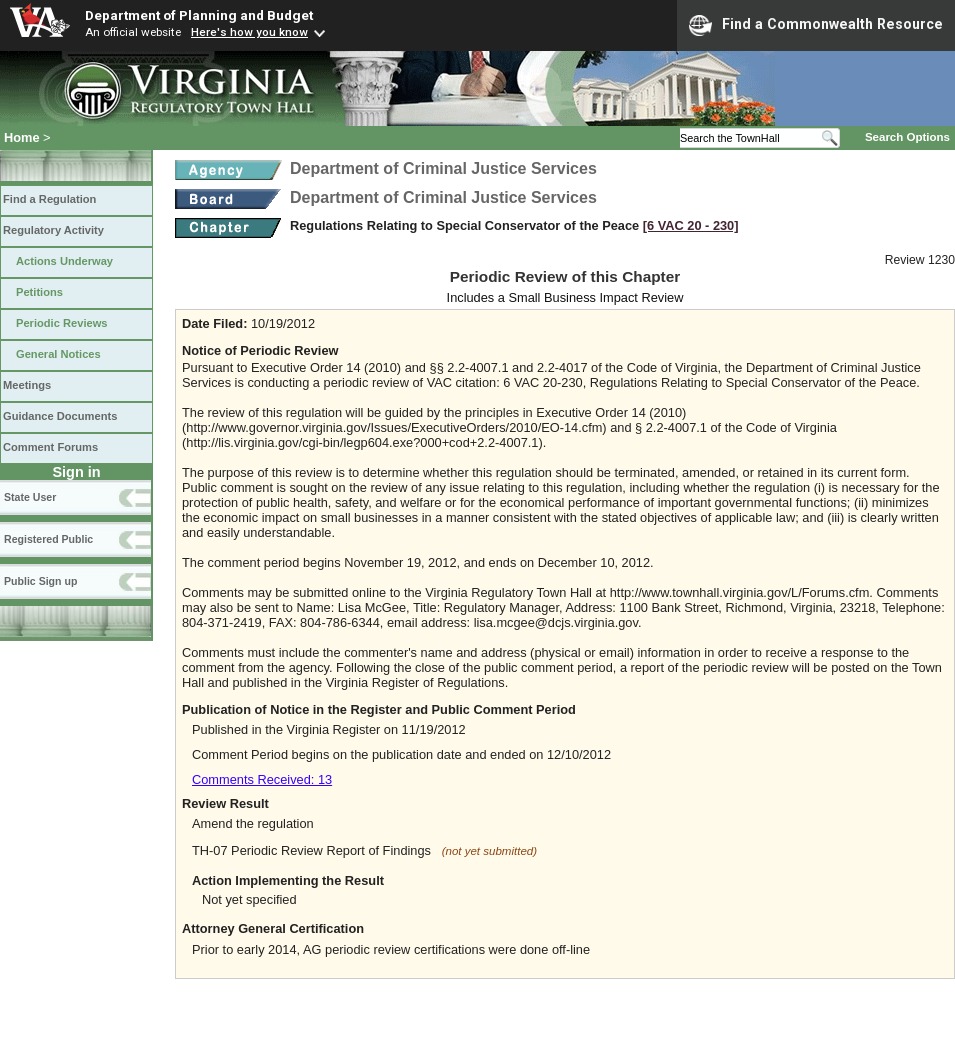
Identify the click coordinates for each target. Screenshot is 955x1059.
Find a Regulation (49, 199)
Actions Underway (64, 261)
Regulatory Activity (53, 230)
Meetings (27, 385)
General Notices (58, 354)
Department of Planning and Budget (199, 15)
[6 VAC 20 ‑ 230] (691, 225)
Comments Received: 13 (262, 779)
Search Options (907, 137)
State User (30, 497)
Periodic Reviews (62, 323)
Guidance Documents (60, 416)
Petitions (39, 292)
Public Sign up (40, 581)
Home (22, 137)
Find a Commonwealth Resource (816, 25)
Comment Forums (50, 447)
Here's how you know (249, 32)
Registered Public (48, 539)
